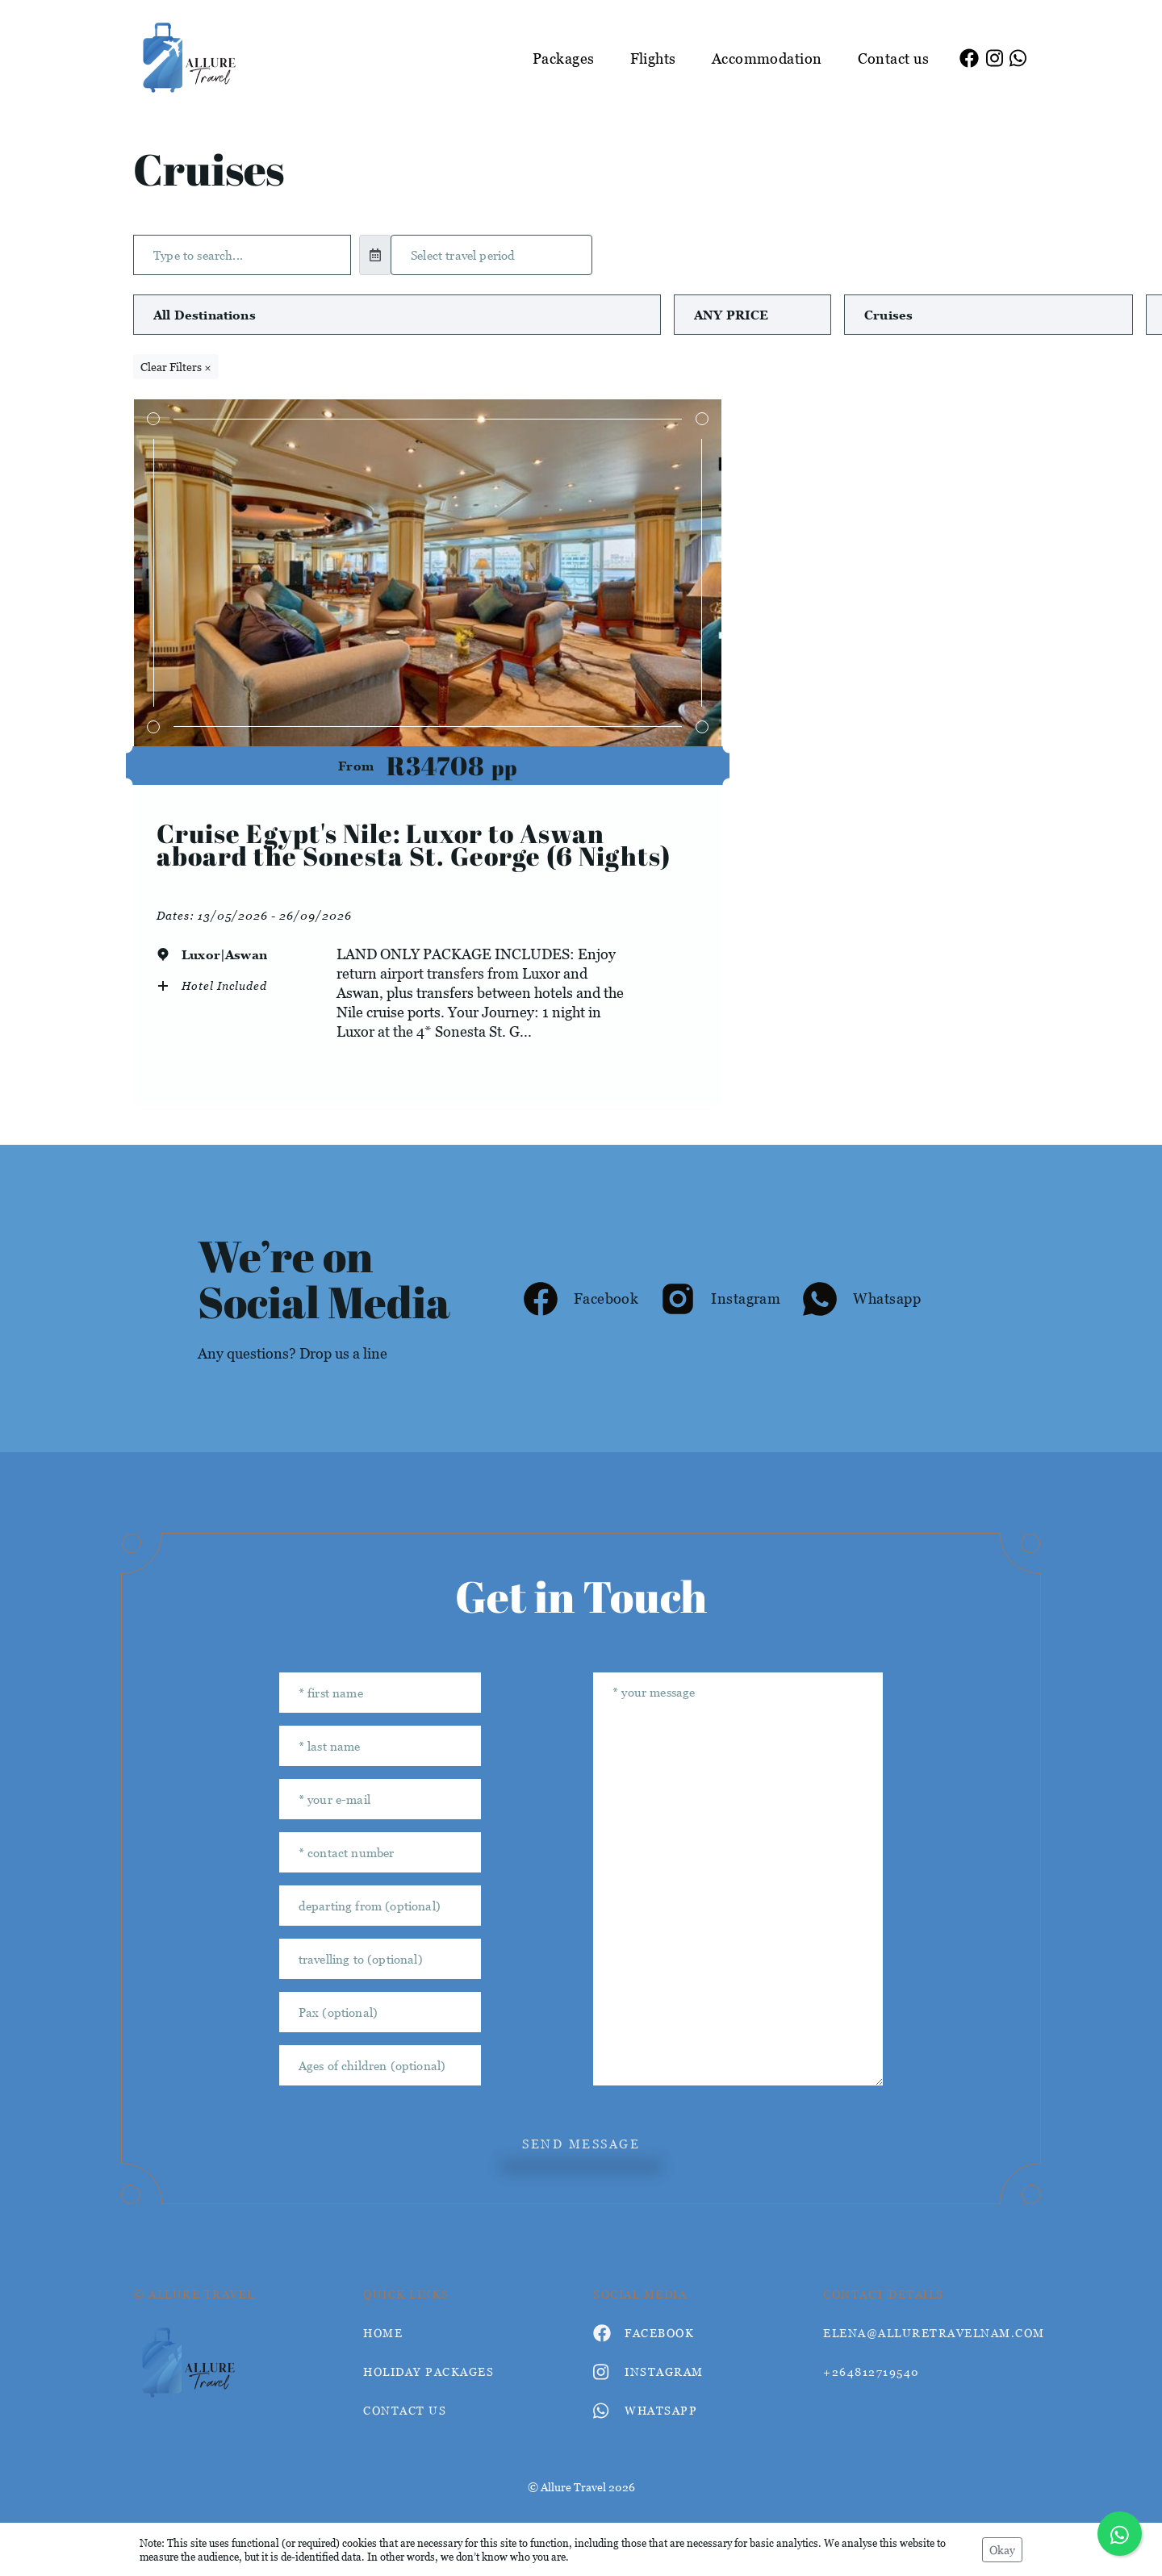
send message (581, 2143)
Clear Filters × (175, 367)
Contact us (894, 58)
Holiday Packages (428, 2371)
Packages (564, 58)
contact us (404, 2410)
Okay (1002, 2550)
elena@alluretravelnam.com (926, 2333)
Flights (653, 58)
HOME (383, 2333)
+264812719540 (871, 2371)
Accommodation (767, 58)
